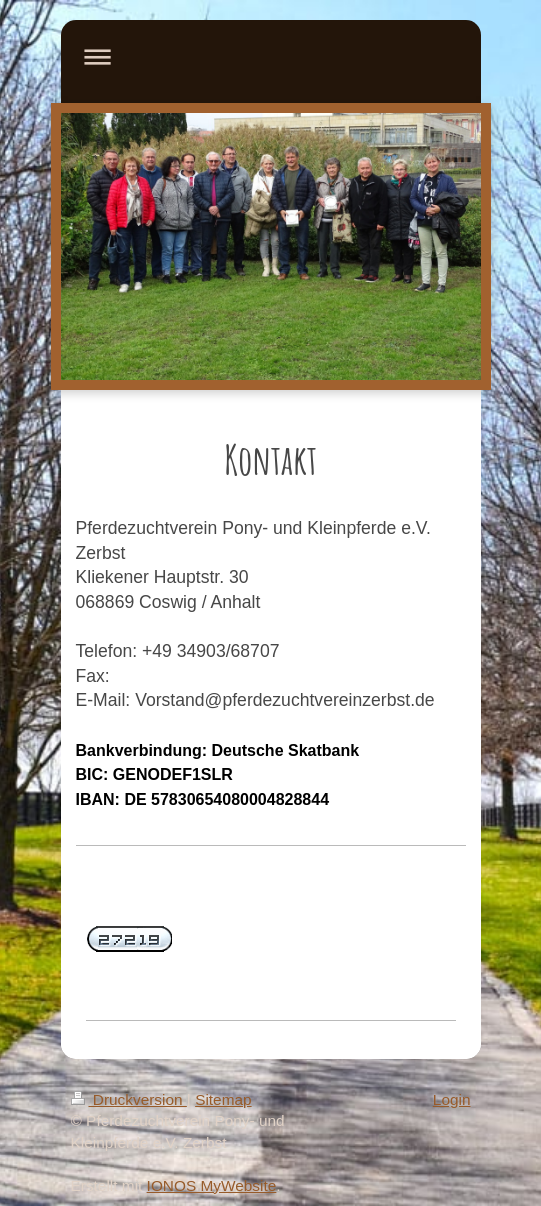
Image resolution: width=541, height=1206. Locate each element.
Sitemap (223, 1099)
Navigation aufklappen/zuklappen (271, 56)
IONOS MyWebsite (212, 1185)
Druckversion (129, 1099)
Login (452, 1099)
